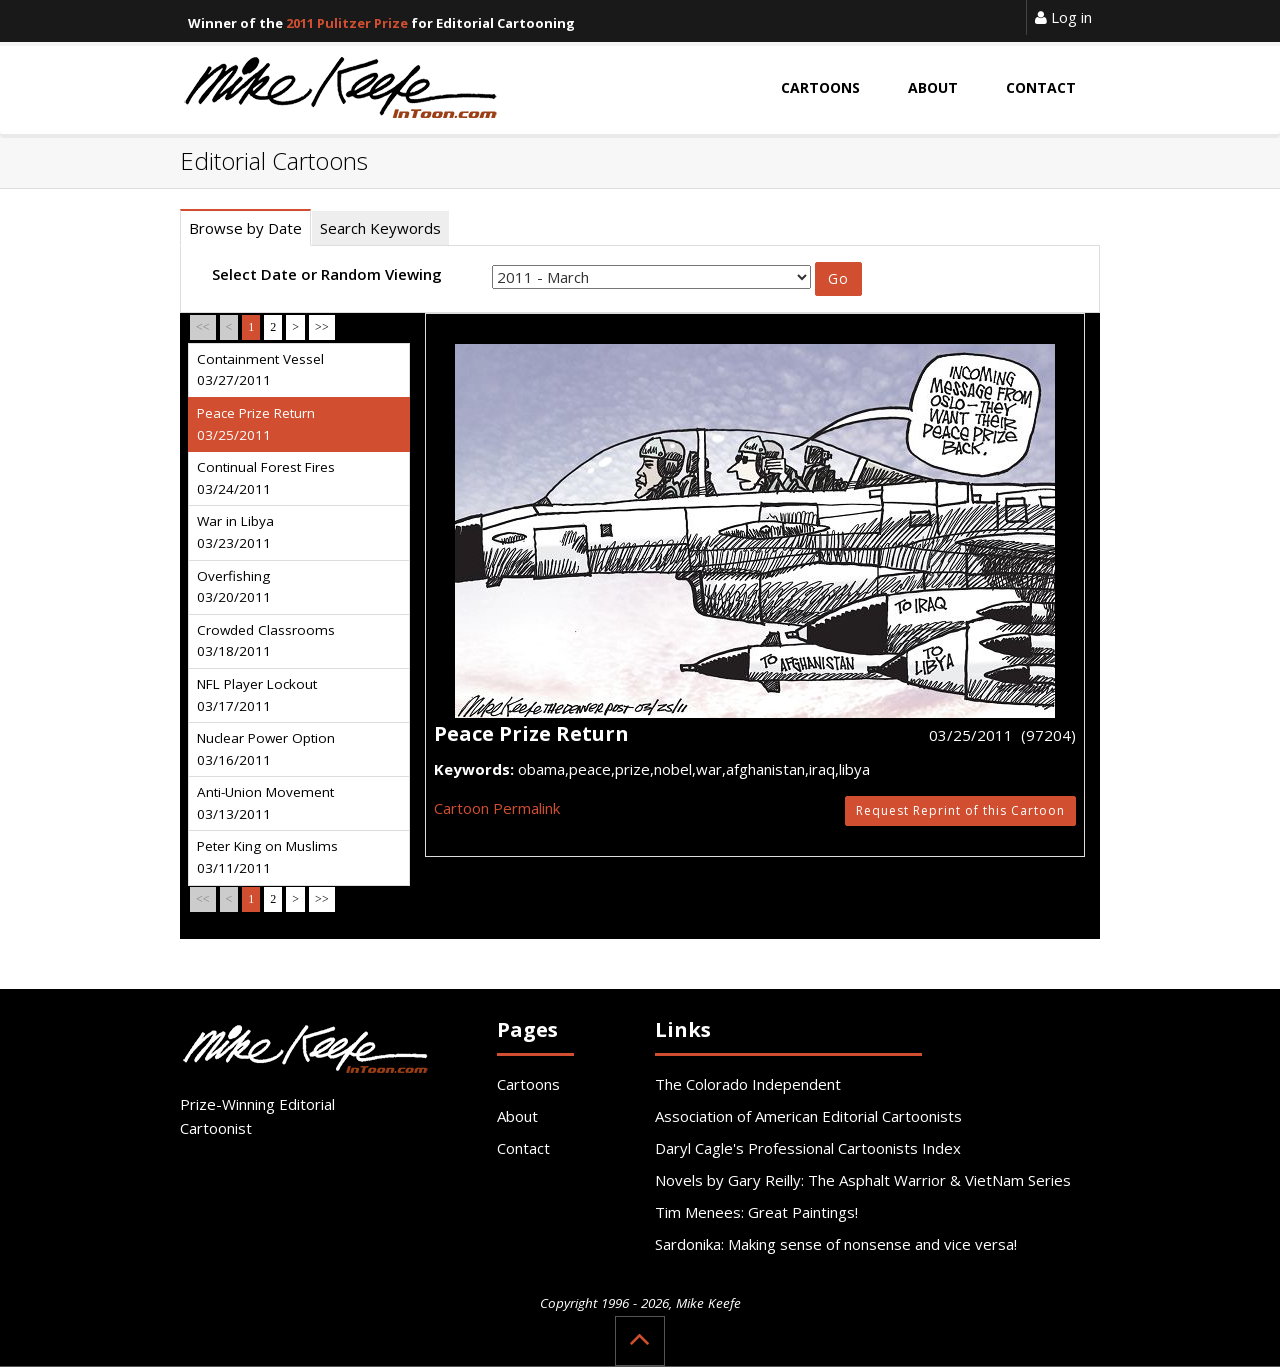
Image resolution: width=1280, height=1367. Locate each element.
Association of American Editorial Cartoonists (808, 1116)
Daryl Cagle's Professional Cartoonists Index (808, 1148)
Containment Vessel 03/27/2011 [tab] (260, 370)
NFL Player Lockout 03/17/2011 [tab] (257, 695)
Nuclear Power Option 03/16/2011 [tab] (266, 749)
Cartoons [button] (820, 87)
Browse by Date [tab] (245, 228)
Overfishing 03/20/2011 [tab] (234, 587)
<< (203, 327)
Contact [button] (1041, 87)
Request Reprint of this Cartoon (960, 810)
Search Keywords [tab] (380, 228)
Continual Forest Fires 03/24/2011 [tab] (266, 478)
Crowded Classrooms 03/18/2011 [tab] (266, 641)
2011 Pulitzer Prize (347, 23)
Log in (1063, 17)
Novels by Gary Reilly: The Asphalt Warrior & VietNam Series (863, 1180)
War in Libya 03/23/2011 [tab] (235, 532)
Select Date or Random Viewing (327, 274)
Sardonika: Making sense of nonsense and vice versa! (836, 1244)
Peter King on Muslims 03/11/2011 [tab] (267, 857)
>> (322, 327)
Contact (523, 1148)
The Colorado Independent (748, 1084)
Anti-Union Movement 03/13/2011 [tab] (265, 803)
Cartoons (528, 1084)
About (517, 1116)
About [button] (933, 87)
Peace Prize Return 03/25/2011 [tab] (256, 424)
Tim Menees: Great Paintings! (756, 1212)
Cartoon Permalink (497, 808)
